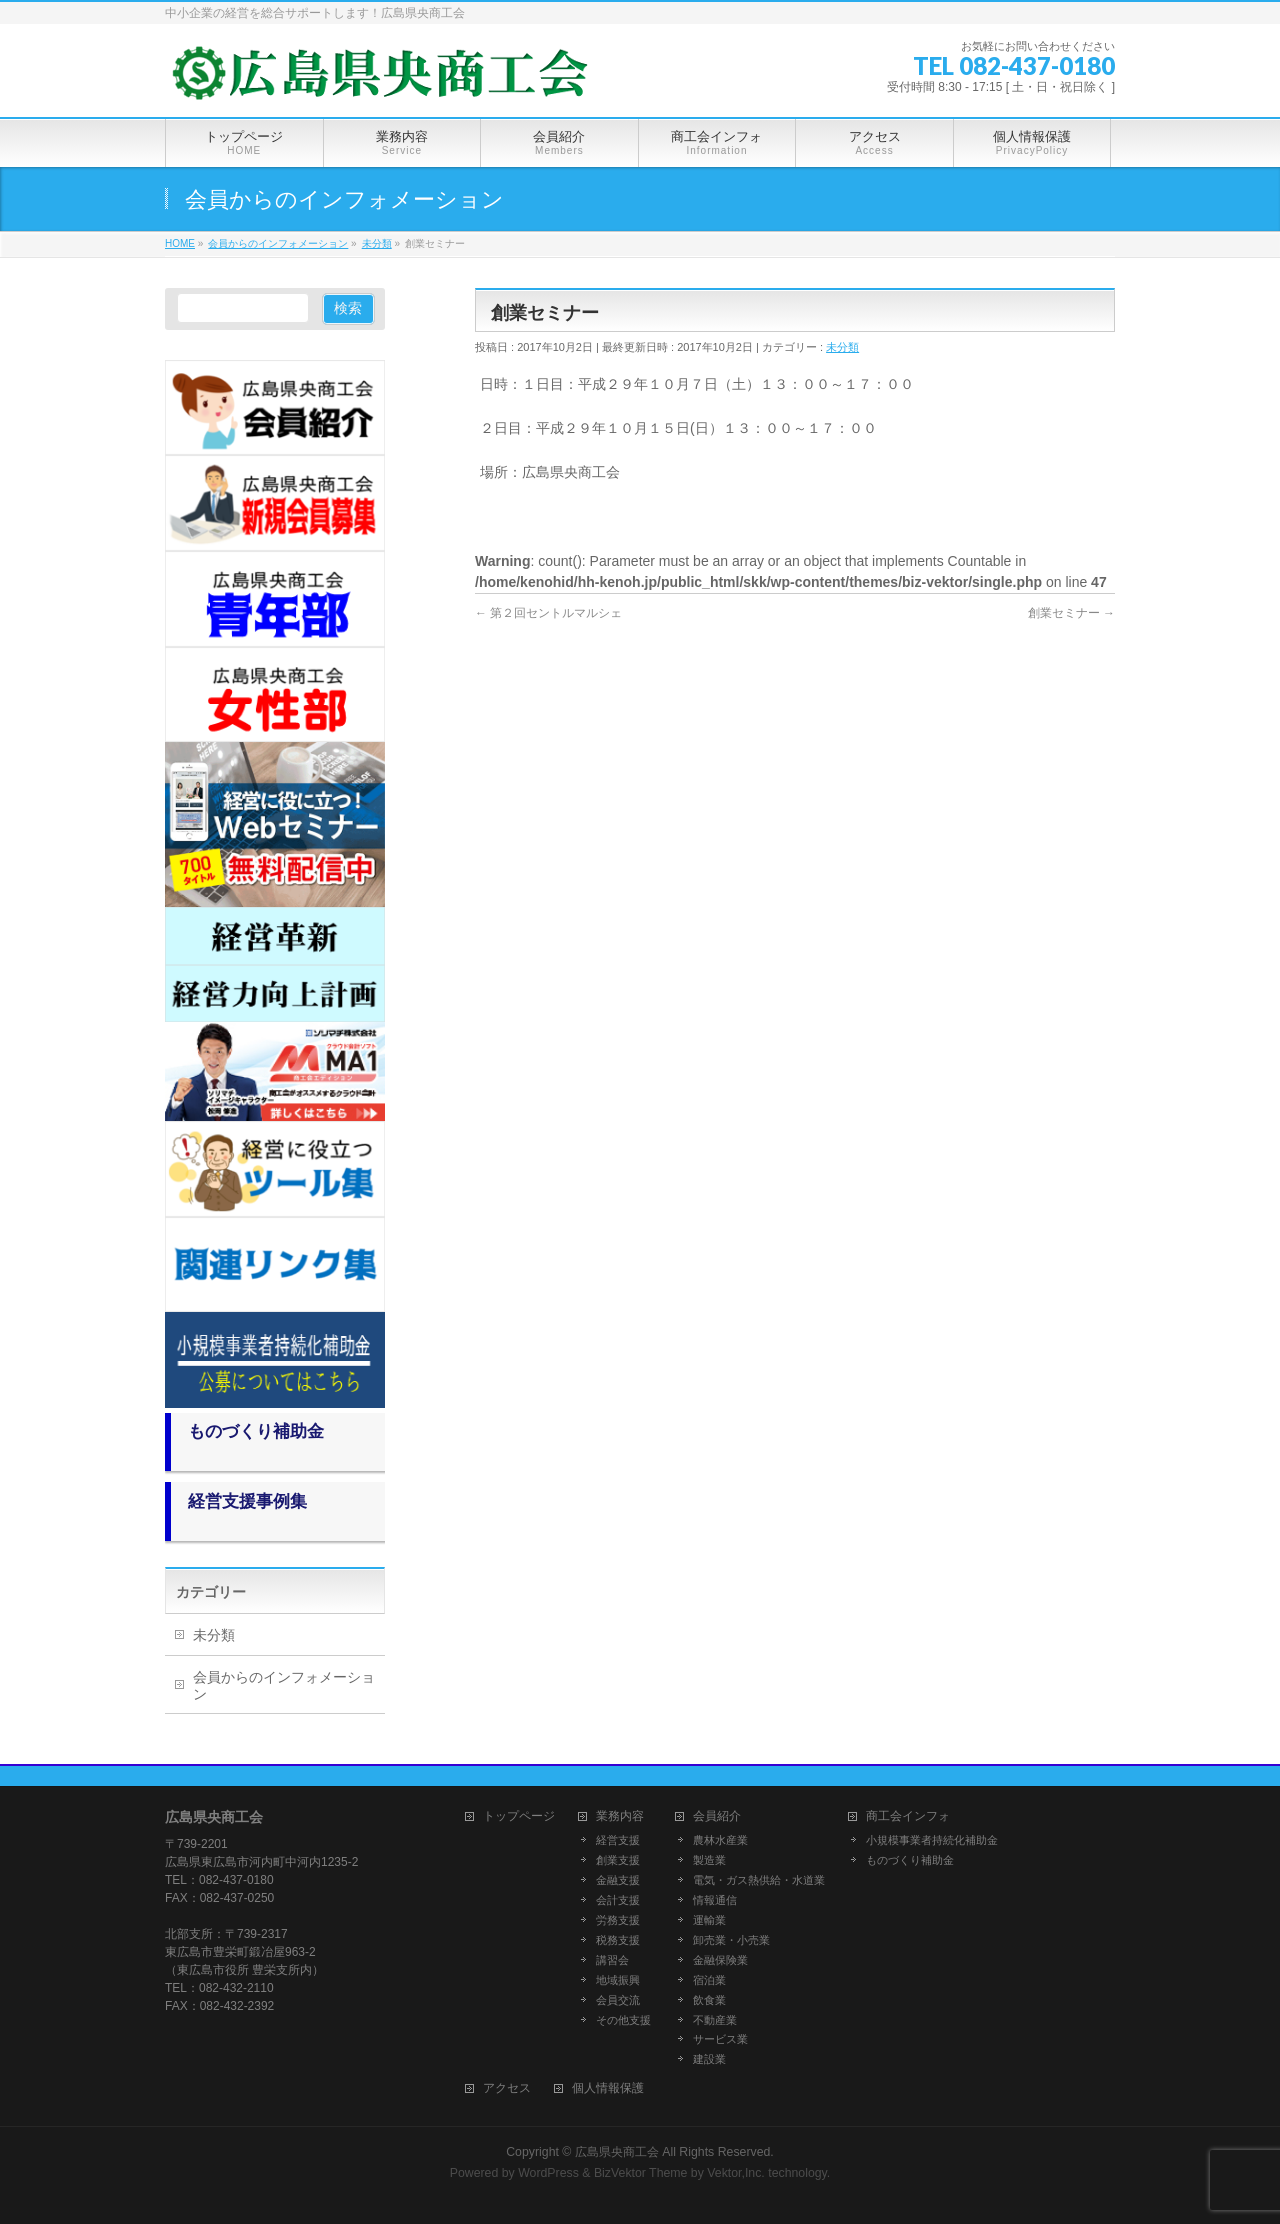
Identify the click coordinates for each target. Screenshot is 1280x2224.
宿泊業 (709, 1980)
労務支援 (618, 1920)
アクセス (507, 2088)
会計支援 (618, 1900)
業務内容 (620, 1816)
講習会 (612, 1960)
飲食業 (709, 2000)
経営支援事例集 (247, 1501)
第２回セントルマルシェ (548, 613)
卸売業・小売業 (731, 1940)
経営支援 (618, 1840)
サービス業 (720, 2039)
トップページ (519, 1816)
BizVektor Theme (641, 2173)
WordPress (548, 2173)
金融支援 (618, 1880)
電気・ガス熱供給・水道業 (759, 1880)
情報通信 (715, 1900)
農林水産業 (720, 1840)
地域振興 (618, 1980)
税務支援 (618, 1940)
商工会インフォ (908, 1816)
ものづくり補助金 (256, 1431)
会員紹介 (717, 1816)
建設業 (709, 2059)
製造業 (709, 1860)
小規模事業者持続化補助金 (932, 1840)
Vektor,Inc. (736, 2173)
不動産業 (715, 2020)
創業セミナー (1071, 613)
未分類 (842, 347)
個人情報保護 (608, 2088)
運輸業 (709, 1920)
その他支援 (623, 2020)
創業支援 (618, 1860)
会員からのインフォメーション (284, 1685)
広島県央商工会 (617, 2152)
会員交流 (618, 2000)
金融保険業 (720, 1960)
